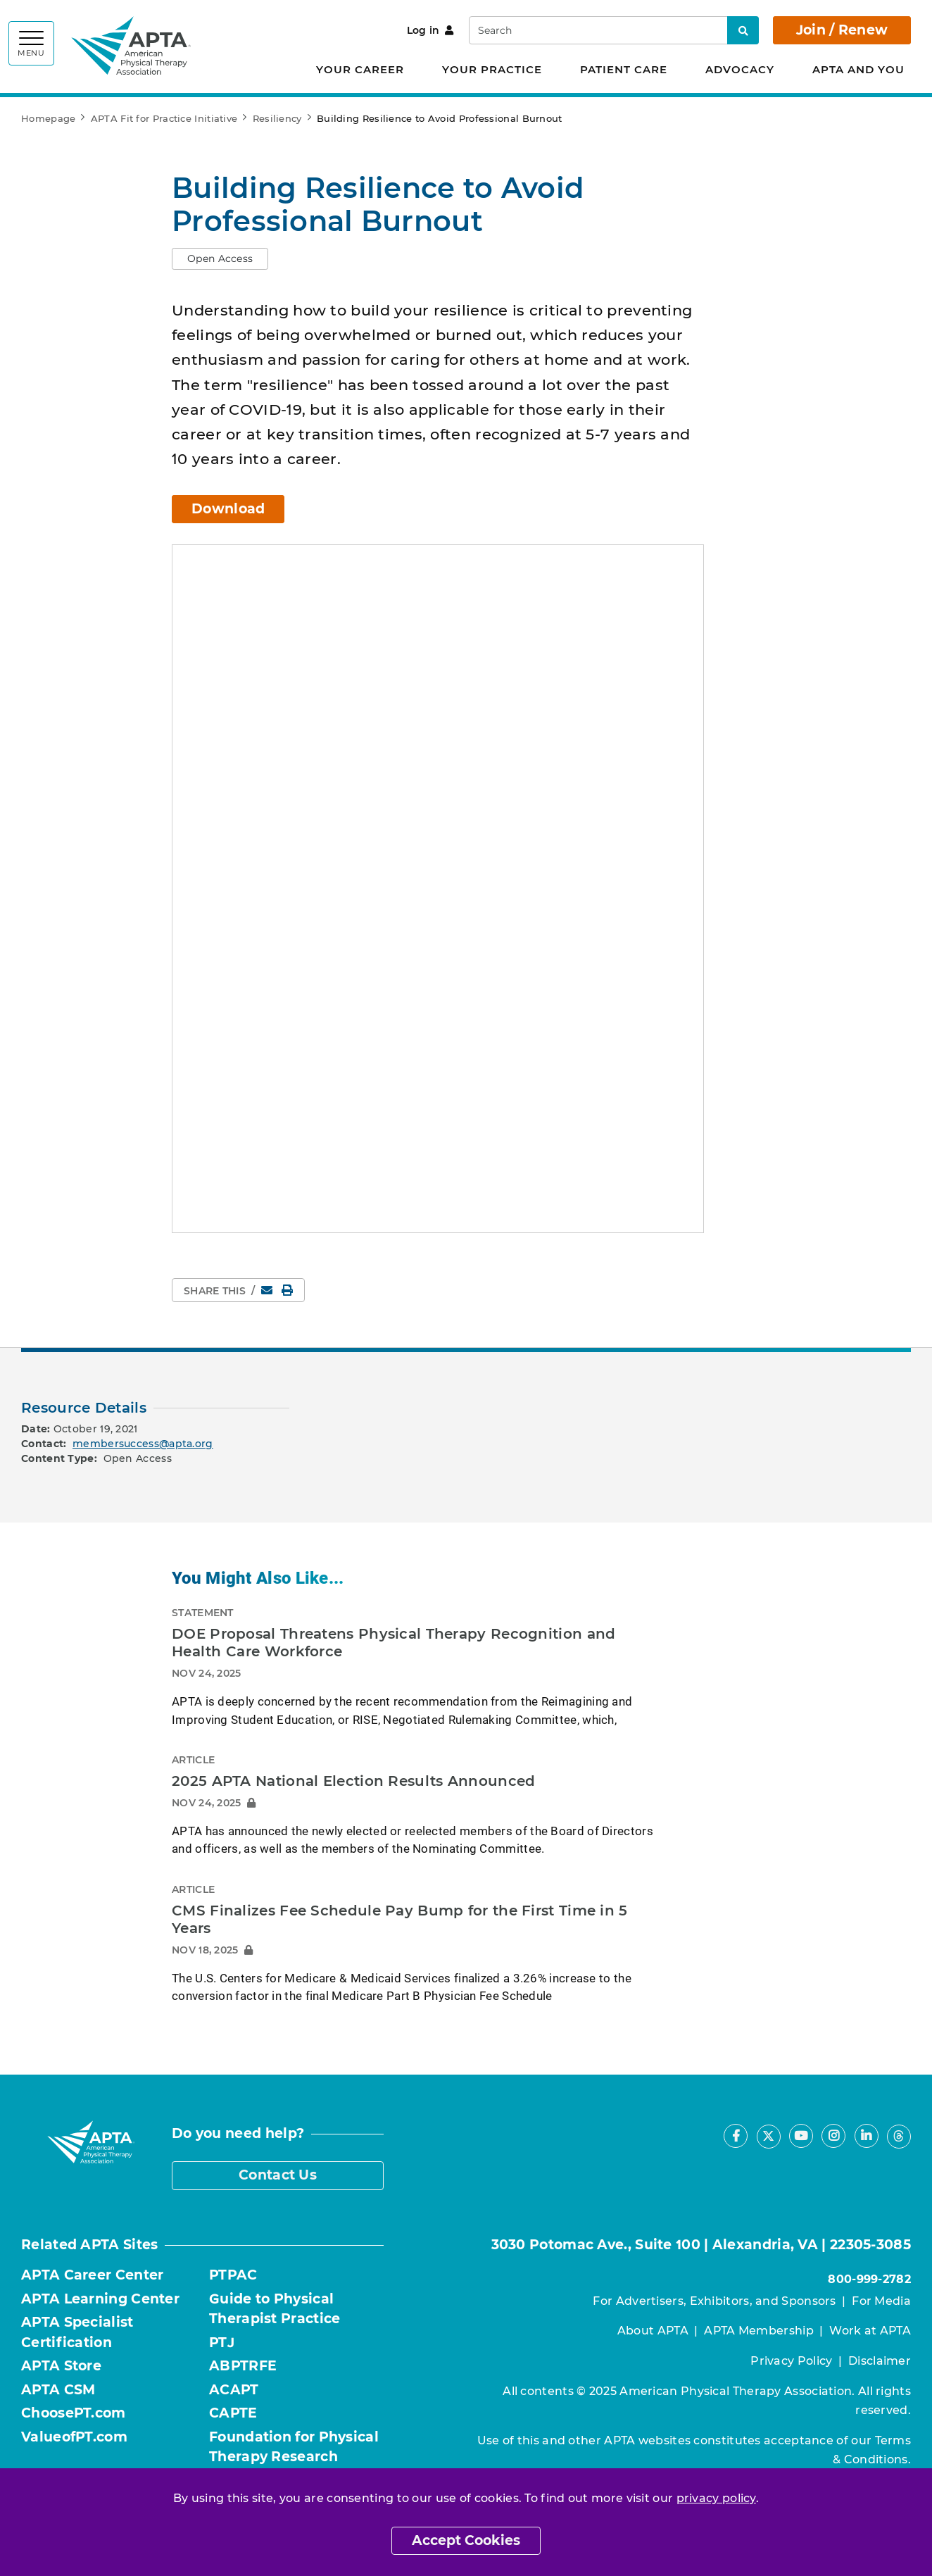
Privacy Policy (791, 2361)
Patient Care (623, 69)
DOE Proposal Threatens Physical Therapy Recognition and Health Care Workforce (394, 1643)
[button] (220, 259)
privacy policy (716, 2498)
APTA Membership (759, 2330)
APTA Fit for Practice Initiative (164, 118)
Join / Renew (842, 30)
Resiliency (277, 118)
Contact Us (278, 2175)
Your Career (360, 69)
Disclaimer (879, 2361)
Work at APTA (870, 2330)
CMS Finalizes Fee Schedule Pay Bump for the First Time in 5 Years (400, 1919)
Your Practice (492, 69)
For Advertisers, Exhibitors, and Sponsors (714, 2301)
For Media (881, 2301)
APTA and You (858, 69)
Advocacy (739, 69)
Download (228, 509)
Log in (430, 30)
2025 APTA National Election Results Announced (354, 1780)
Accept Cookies (466, 2540)
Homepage (48, 118)
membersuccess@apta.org (143, 1443)
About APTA (652, 2330)
